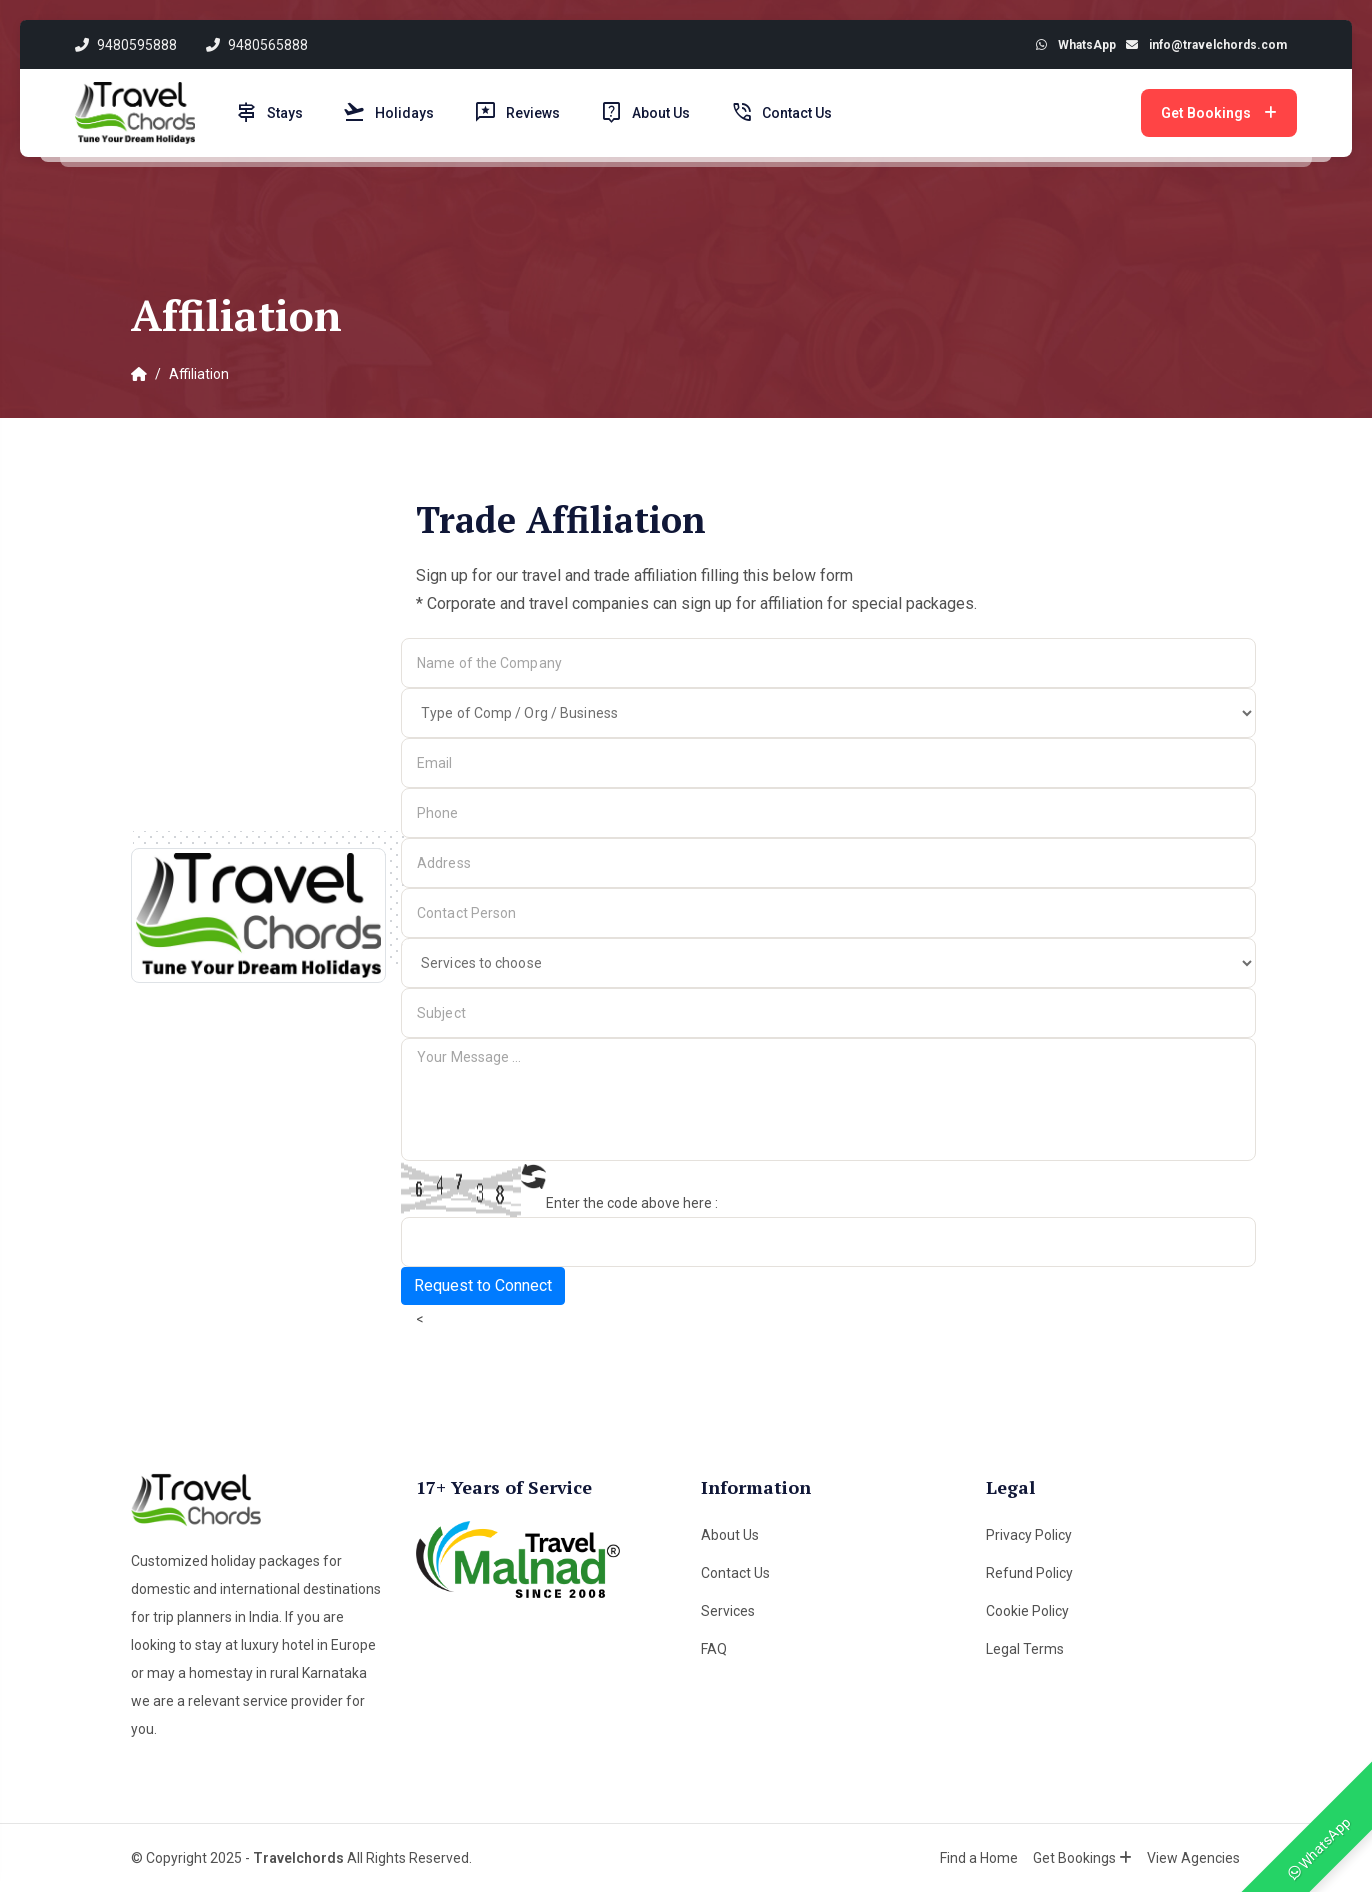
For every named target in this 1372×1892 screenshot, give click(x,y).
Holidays (388, 113)
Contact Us (781, 113)
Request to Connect (483, 1285)
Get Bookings (1219, 113)
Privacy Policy (1029, 1535)
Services (728, 1611)
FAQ (714, 1649)
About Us (645, 113)
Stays (269, 113)
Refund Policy (1029, 1573)
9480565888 (258, 45)
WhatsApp (1320, 1848)
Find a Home (980, 1858)
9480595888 (126, 45)
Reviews (517, 113)
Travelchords (298, 1858)
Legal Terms (1025, 1649)
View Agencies (1194, 1858)
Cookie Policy (1027, 1611)
